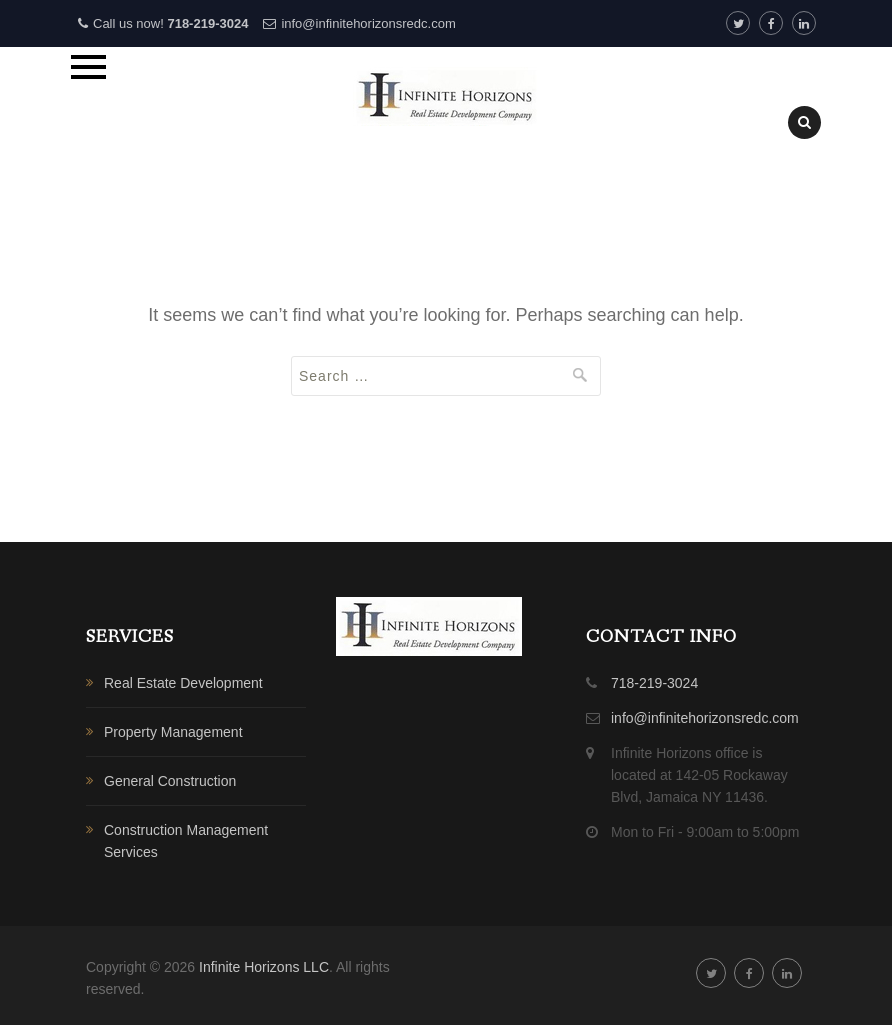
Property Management (173, 732)
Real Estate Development (183, 683)
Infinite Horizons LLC (264, 967)
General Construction (170, 781)
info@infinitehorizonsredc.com (368, 23)
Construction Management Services (186, 841)
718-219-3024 (207, 23)
